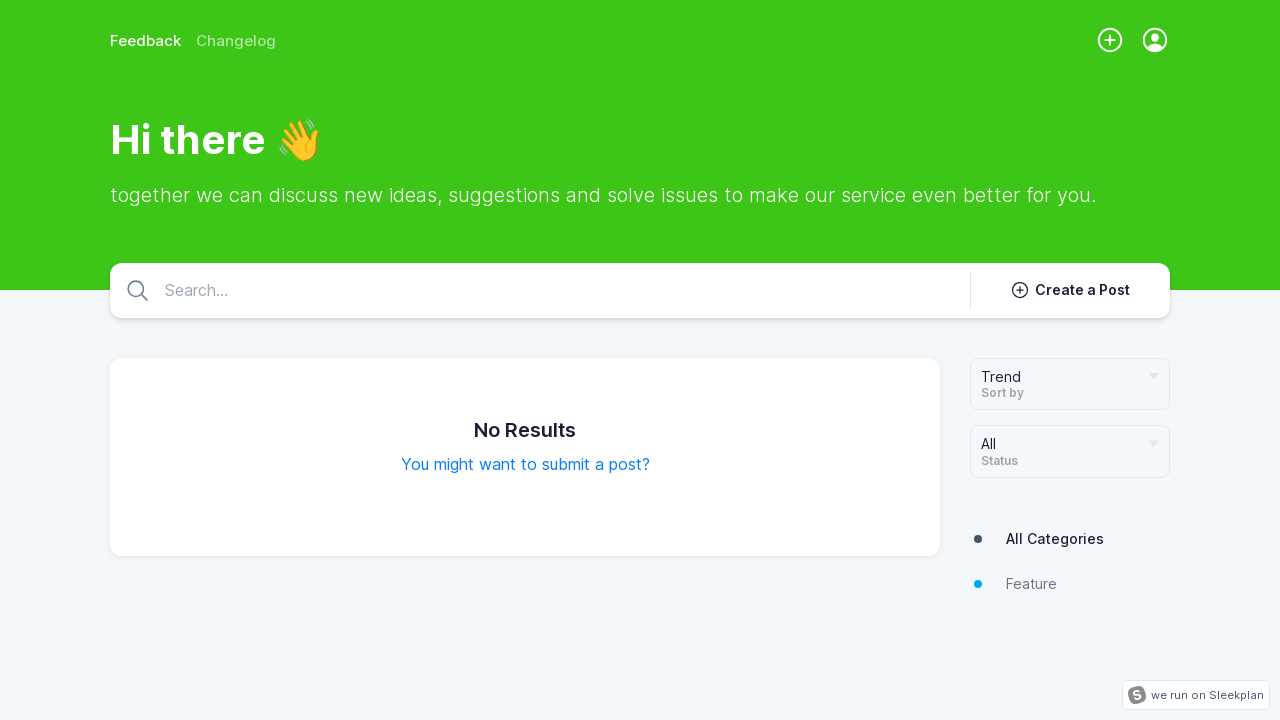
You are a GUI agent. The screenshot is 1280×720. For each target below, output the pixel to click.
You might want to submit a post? (525, 464)
